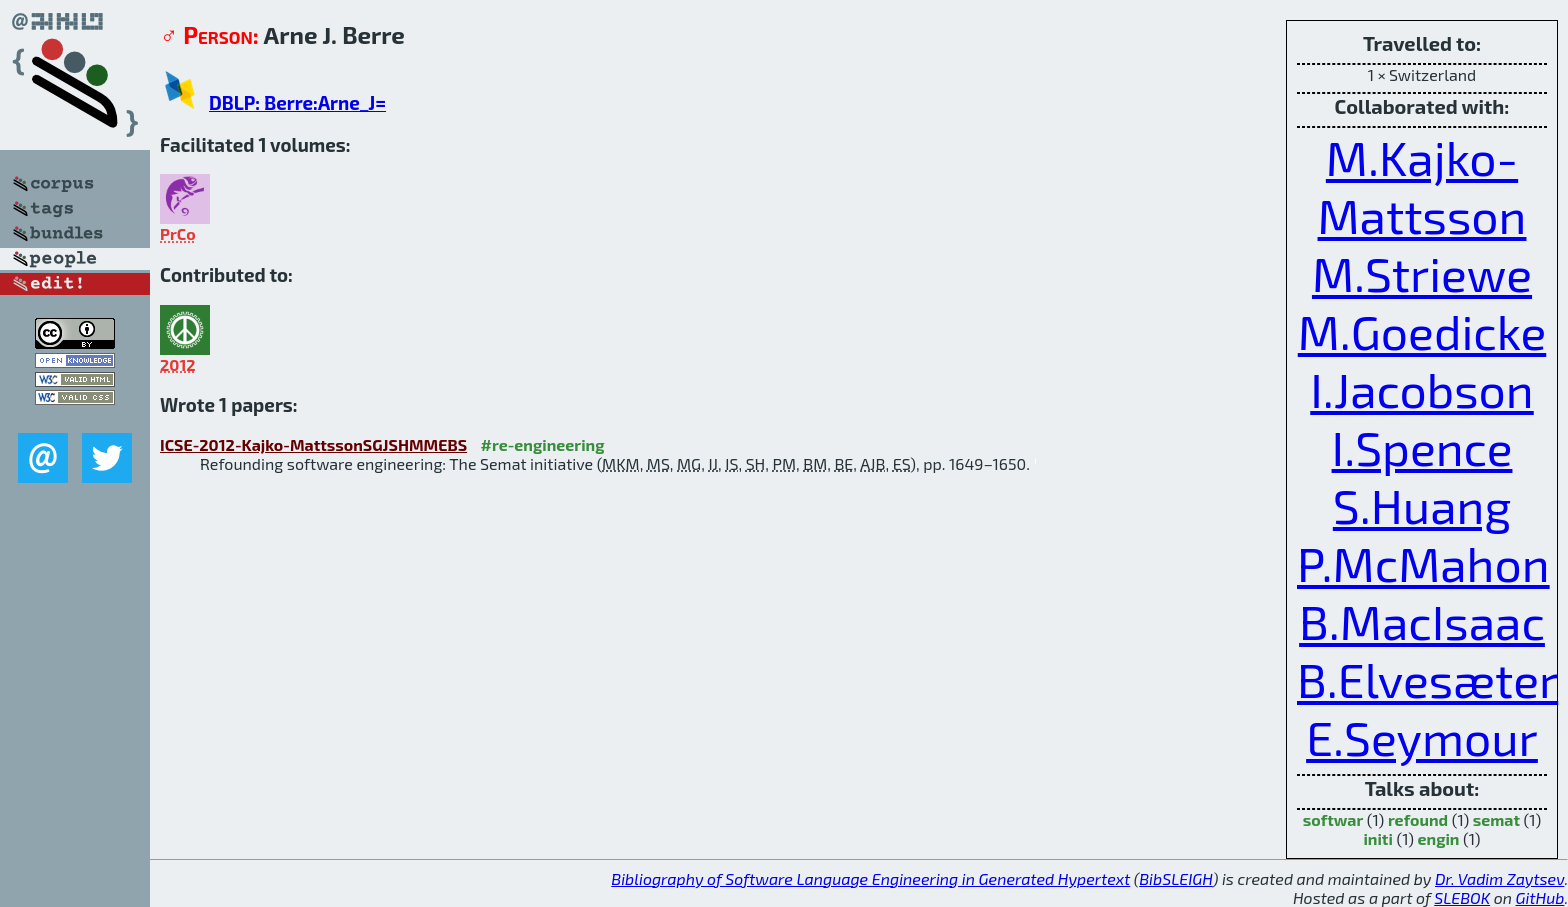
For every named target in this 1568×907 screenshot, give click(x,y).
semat (1496, 819)
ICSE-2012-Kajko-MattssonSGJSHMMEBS (313, 444)
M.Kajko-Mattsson (1422, 186)
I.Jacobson (1422, 389)
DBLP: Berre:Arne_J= (297, 102)
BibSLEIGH (1175, 878)
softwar (1333, 819)
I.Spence (1422, 447)
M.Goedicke (1422, 331)
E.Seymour (1422, 737)
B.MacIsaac (1422, 621)
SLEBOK (1462, 897)
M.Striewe (1422, 273)
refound (1418, 819)
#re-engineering (543, 444)
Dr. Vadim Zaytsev (1499, 878)
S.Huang (1422, 505)
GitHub (1540, 897)
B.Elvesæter (1427, 679)
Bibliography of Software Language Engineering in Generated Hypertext (870, 878)
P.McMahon (1423, 563)
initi (1377, 838)
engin (1439, 838)
